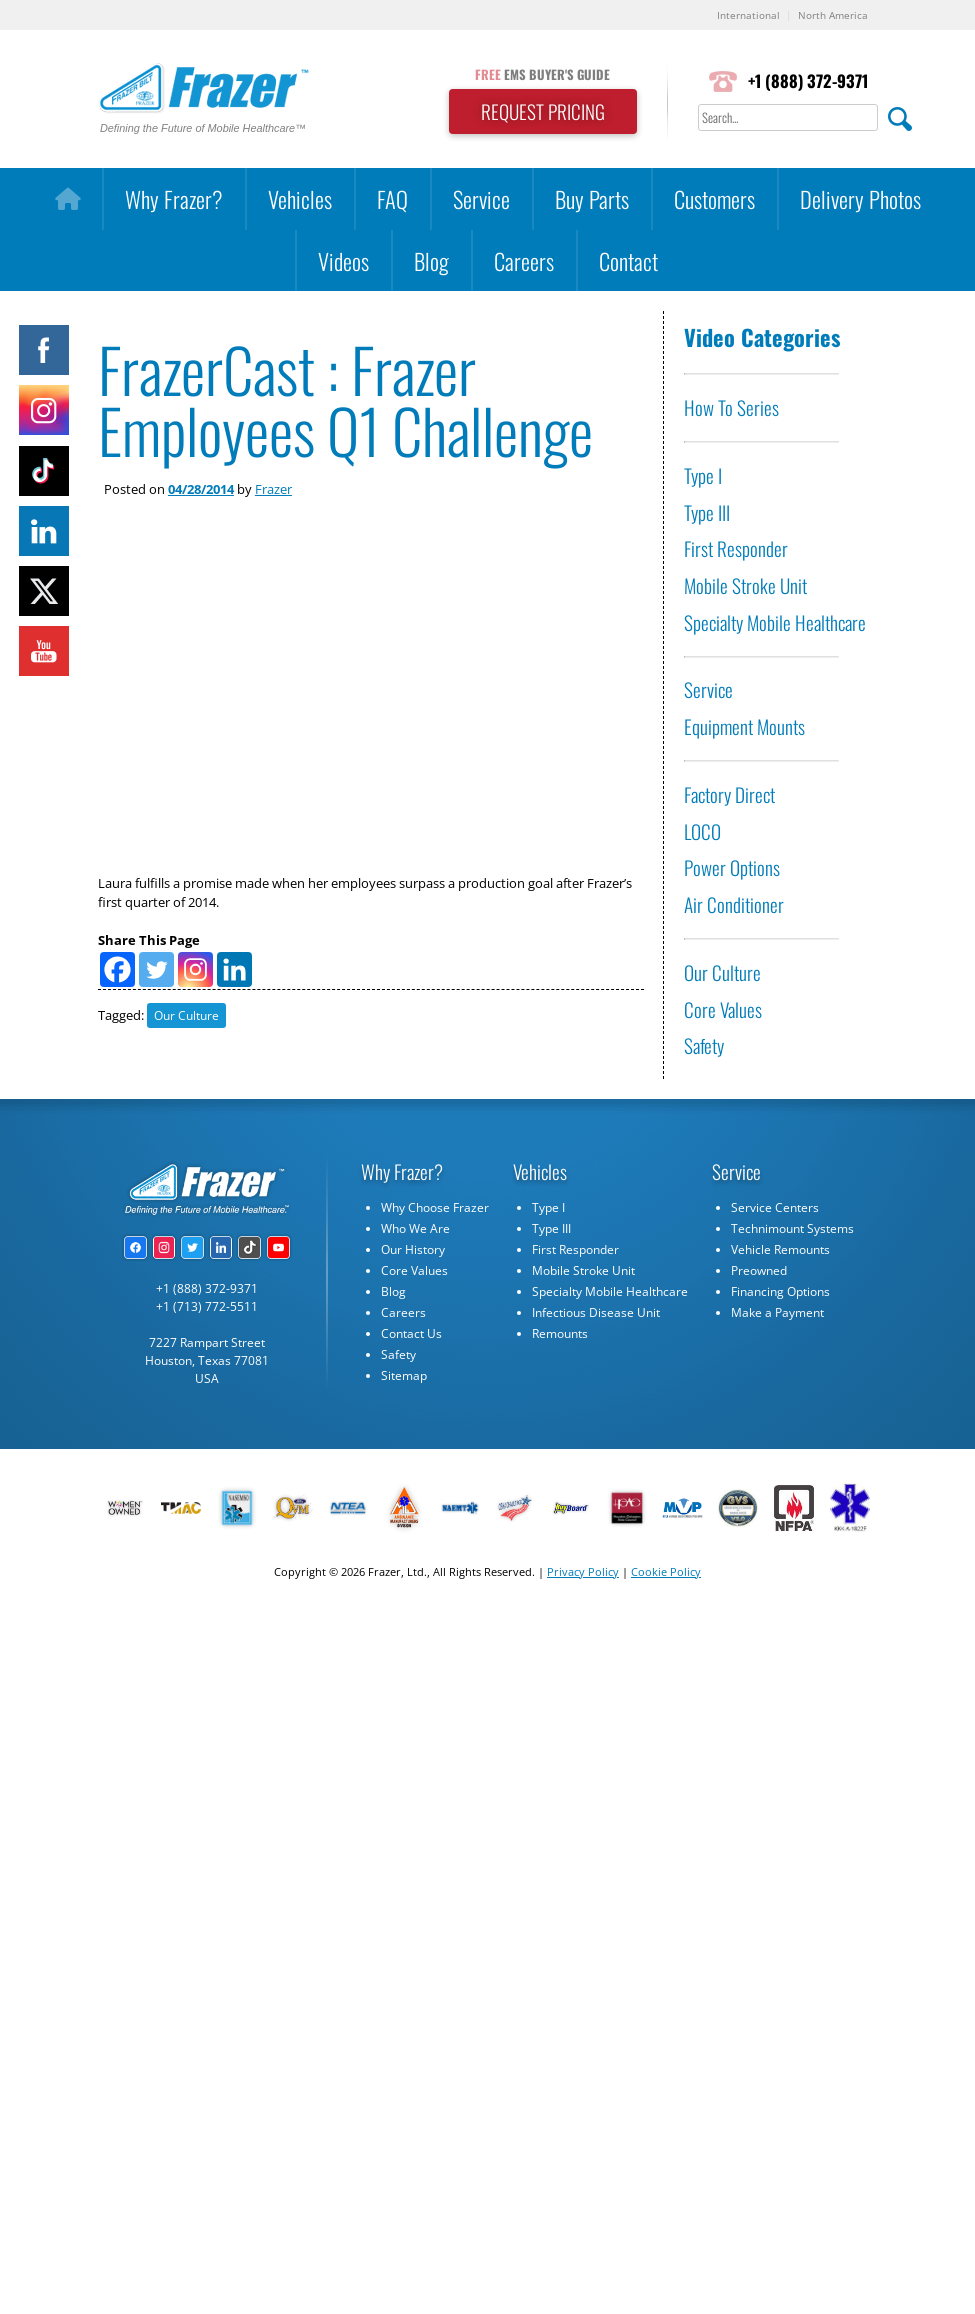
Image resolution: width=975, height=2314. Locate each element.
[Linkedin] (234, 969)
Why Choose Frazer (435, 1207)
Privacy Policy (583, 1571)
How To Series (731, 407)
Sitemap (404, 1375)
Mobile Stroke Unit (745, 585)
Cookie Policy (666, 1571)
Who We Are (415, 1228)
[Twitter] (156, 969)
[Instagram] (195, 969)
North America (833, 15)
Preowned (759, 1270)
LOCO (702, 831)
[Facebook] (117, 969)
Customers (714, 198)
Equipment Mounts (744, 726)
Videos (343, 260)
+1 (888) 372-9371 (808, 80)
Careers (524, 260)
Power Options (732, 867)
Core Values (723, 1009)
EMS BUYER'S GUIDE (542, 74)
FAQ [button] (392, 198)
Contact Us (411, 1333)
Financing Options (780, 1291)
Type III (707, 512)
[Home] (67, 199)
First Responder (736, 548)
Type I (703, 475)
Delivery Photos (860, 198)
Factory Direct (729, 794)
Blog (431, 260)
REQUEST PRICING (543, 111)
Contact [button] (628, 260)
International (748, 15)
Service (481, 198)
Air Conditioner (734, 904)
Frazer (273, 489)
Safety (704, 1045)
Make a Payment (777, 1312)
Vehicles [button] (300, 198)
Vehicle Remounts (780, 1249)
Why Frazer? (174, 198)
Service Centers (775, 1207)
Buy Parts (592, 198)
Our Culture (186, 1015)
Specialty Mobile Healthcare (775, 622)
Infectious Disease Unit (596, 1312)
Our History (413, 1249)
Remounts (560, 1333)
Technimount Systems (792, 1228)
